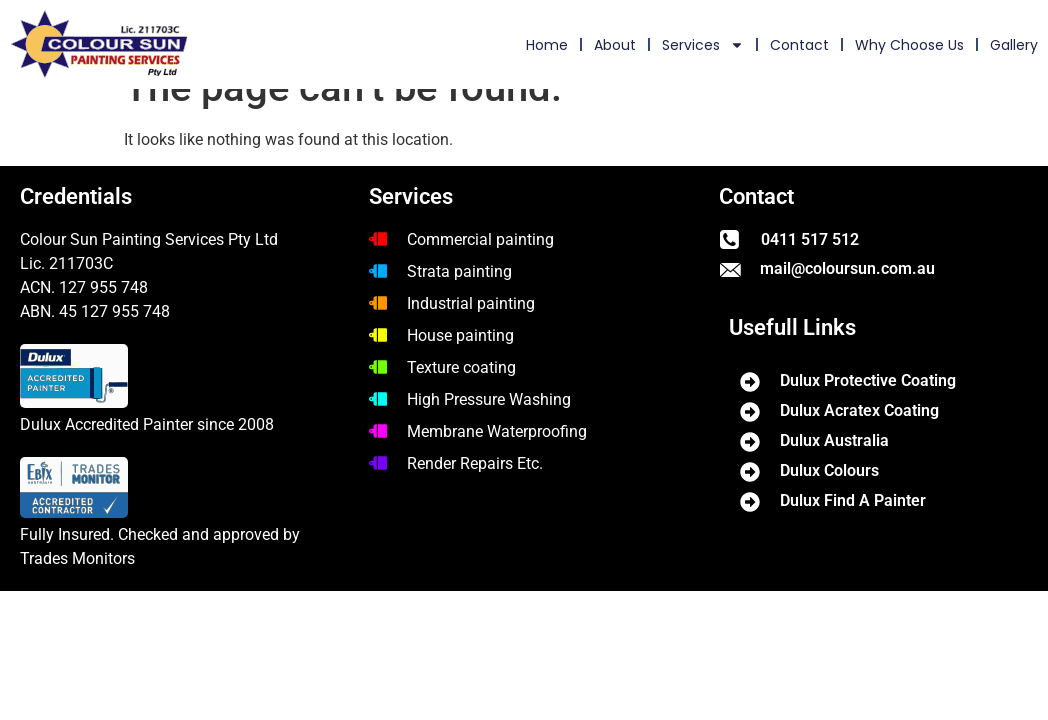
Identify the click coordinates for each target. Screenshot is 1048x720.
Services (703, 45)
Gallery (1014, 45)
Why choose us (909, 45)
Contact (799, 45)
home (547, 45)
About (615, 45)
